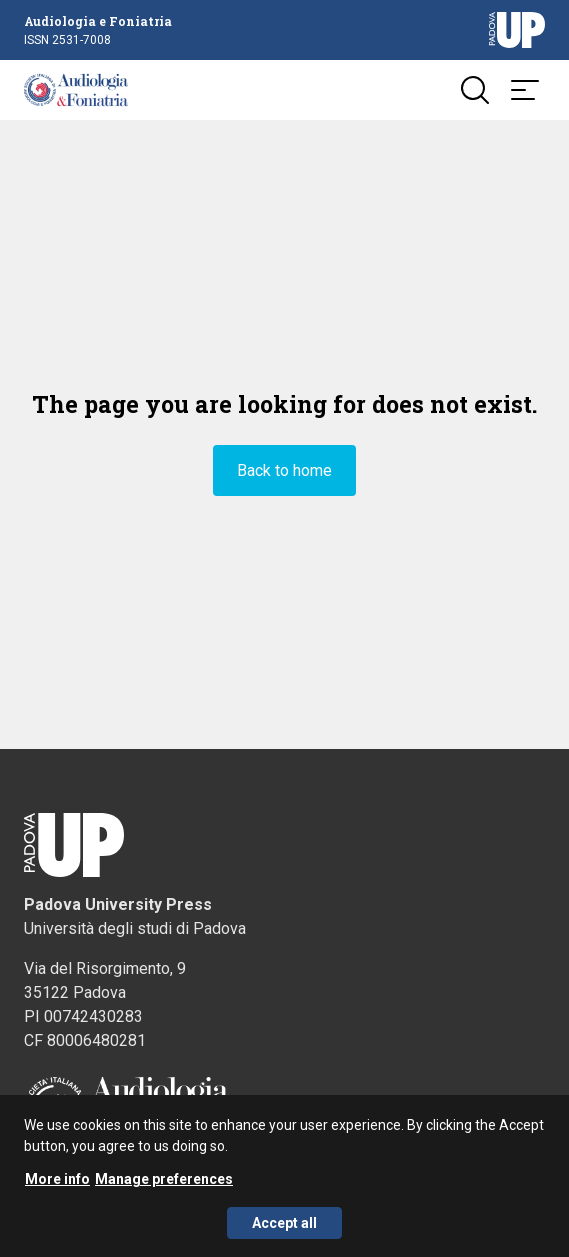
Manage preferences (164, 1184)
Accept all (284, 1228)
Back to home (284, 470)
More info (57, 1184)
